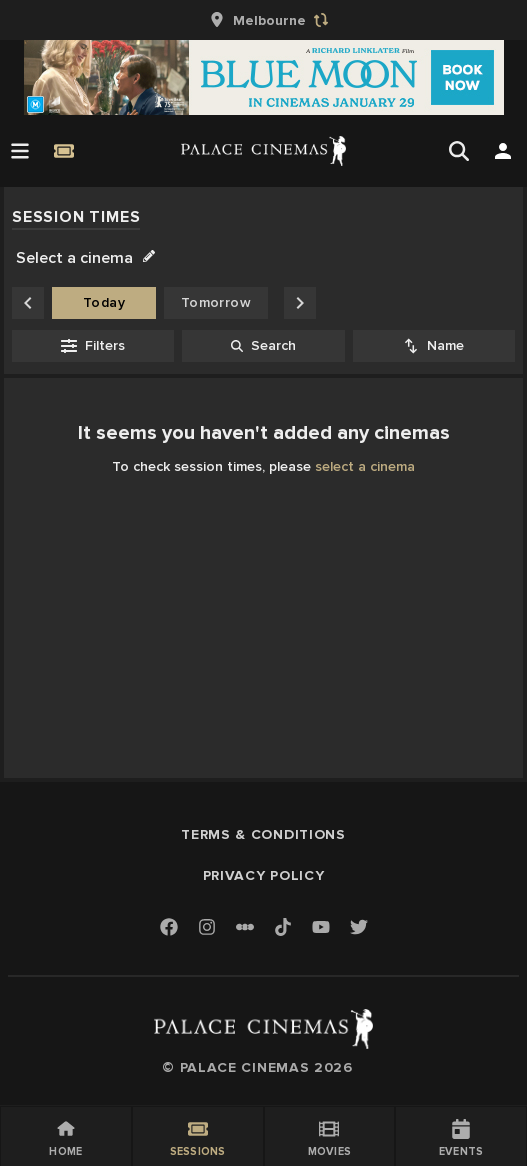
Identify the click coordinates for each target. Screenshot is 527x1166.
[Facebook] (169, 928)
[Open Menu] (20, 151)
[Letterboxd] (245, 927)
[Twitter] (359, 928)
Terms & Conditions (263, 834)
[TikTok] (283, 927)
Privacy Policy (264, 875)
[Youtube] (321, 928)
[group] (264, 20)
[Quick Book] (64, 151)
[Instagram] (207, 928)
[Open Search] (459, 151)
